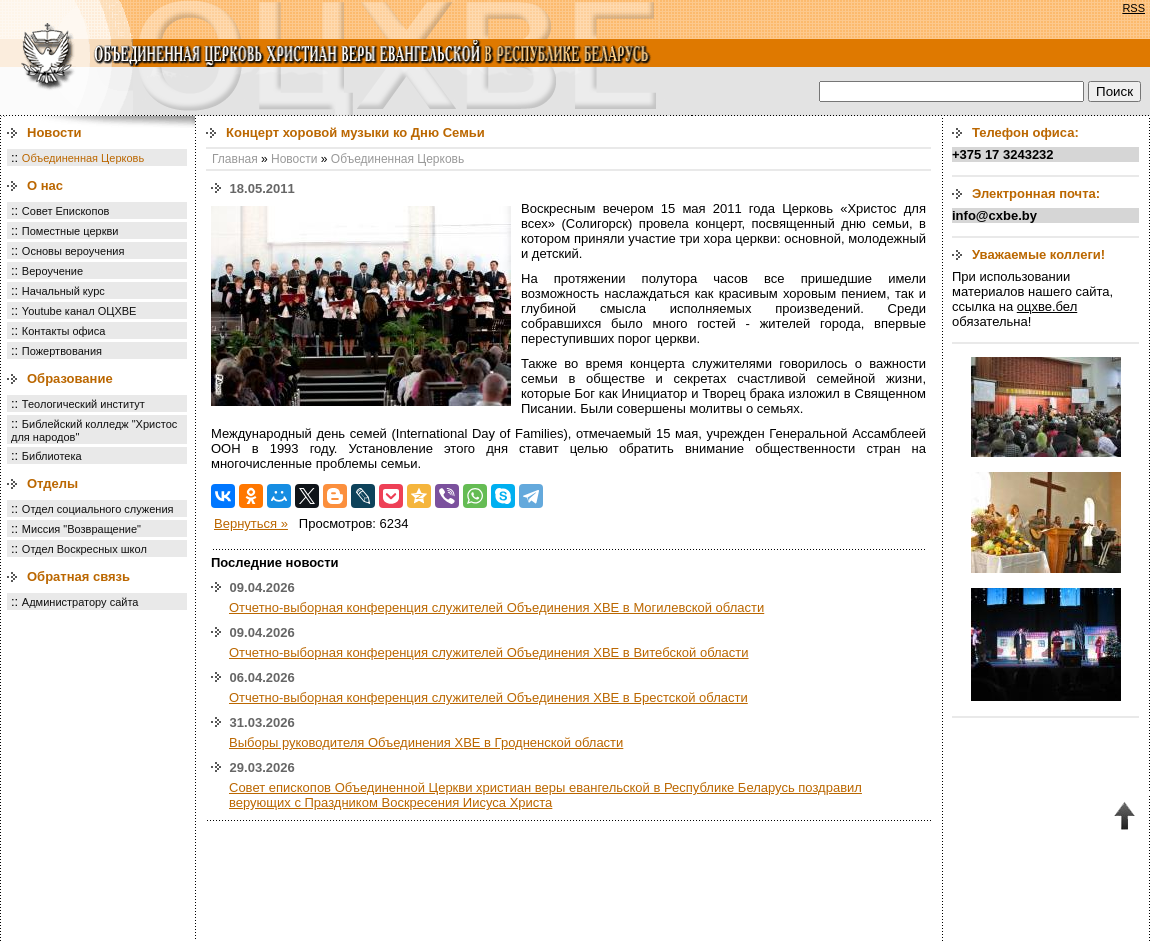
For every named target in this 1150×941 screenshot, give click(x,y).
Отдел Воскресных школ (84, 549)
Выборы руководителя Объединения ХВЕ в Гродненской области (426, 742)
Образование (70, 378)
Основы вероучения (73, 251)
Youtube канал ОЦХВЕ (79, 311)
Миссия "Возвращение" (81, 529)
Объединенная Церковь (83, 158)
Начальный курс (63, 291)
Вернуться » (251, 523)
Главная (235, 159)
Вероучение (52, 271)
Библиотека (52, 456)
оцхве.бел (1047, 306)
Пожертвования (62, 351)
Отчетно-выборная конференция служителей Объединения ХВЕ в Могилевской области (496, 607)
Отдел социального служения (98, 509)
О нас (45, 185)
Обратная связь (78, 576)
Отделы (52, 483)
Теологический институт (83, 404)
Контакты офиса (64, 331)
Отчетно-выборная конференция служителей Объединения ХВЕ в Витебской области (489, 652)
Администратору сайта (80, 602)
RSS (1133, 8)
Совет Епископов (66, 211)
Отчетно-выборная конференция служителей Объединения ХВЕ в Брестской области (488, 697)
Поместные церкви (70, 231)
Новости (54, 132)
